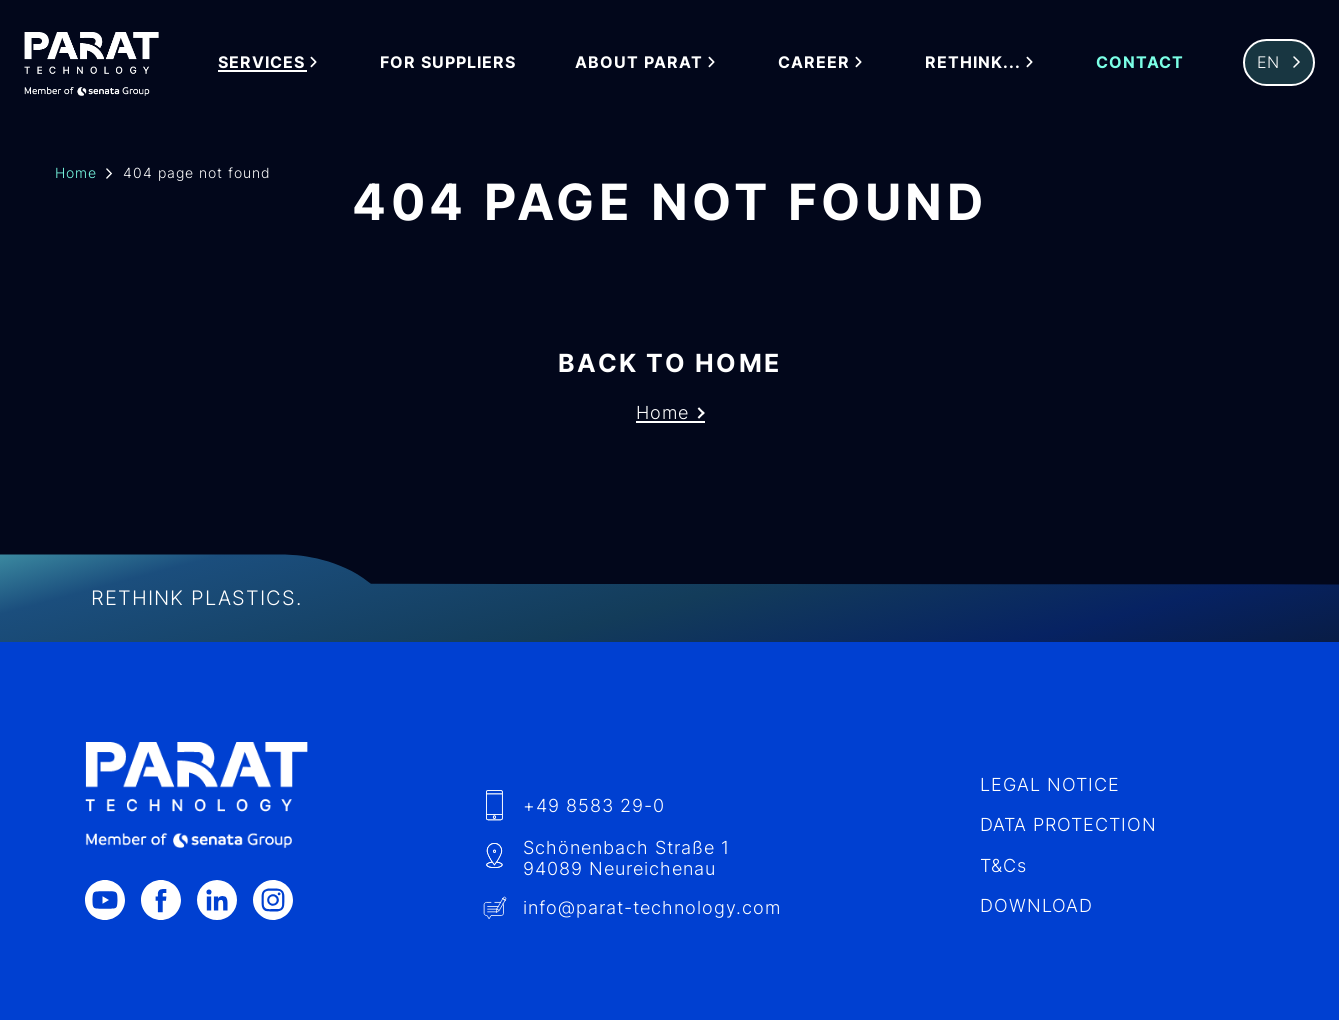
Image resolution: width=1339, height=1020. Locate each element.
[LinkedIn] (225, 900)
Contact (1140, 62)
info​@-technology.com (652, 907)
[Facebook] (169, 900)
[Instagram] (281, 900)
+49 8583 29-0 (594, 805)
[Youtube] (113, 900)
